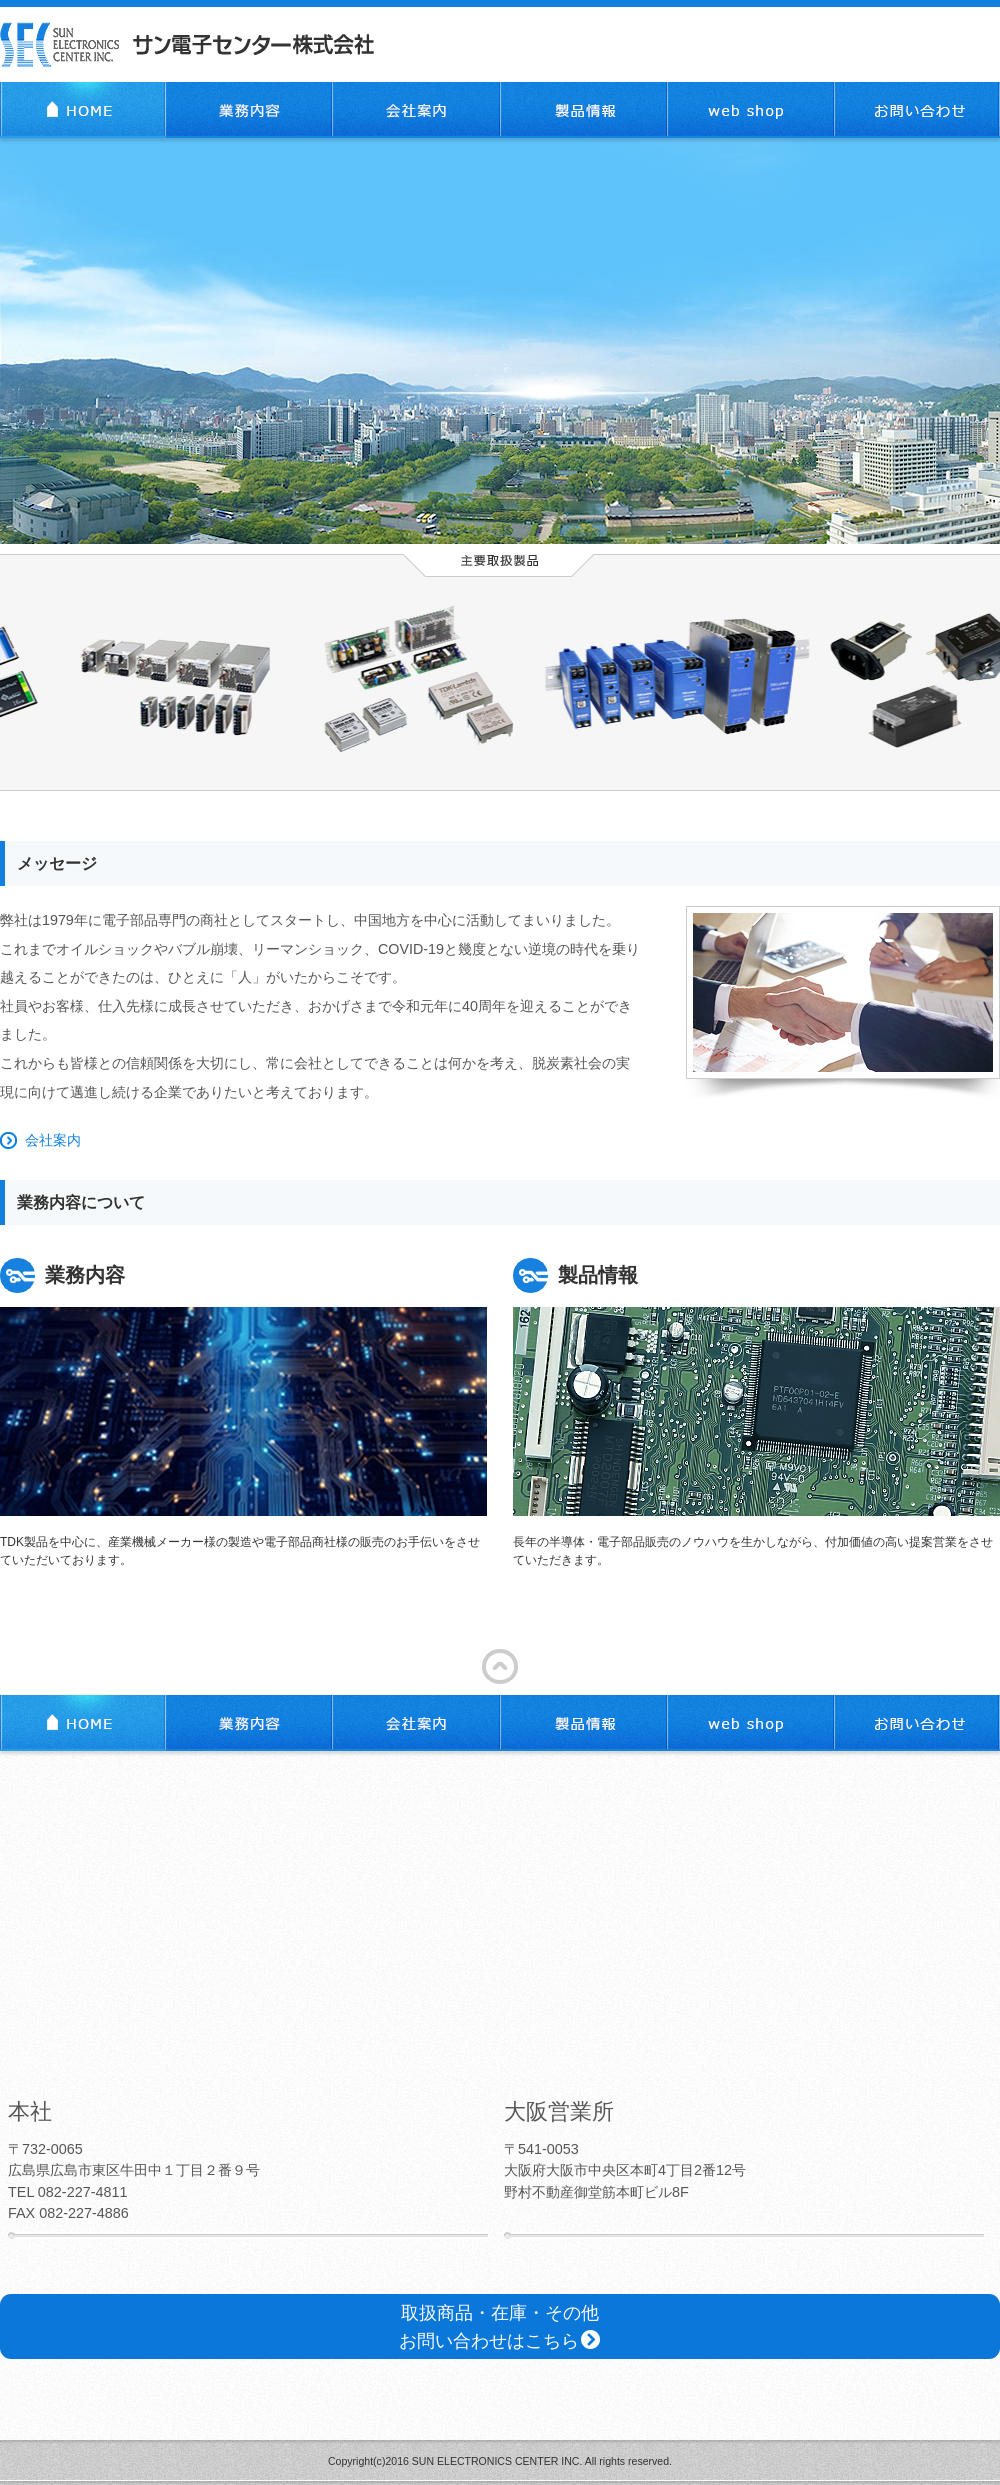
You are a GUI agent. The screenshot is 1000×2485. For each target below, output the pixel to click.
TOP (83, 110)
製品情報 (584, 110)
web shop (751, 110)
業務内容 (249, 110)
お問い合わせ (917, 110)
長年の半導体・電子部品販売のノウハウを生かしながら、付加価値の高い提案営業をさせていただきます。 (756, 1411)
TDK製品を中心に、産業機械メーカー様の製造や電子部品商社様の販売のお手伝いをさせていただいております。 (243, 1411)
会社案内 (416, 110)
